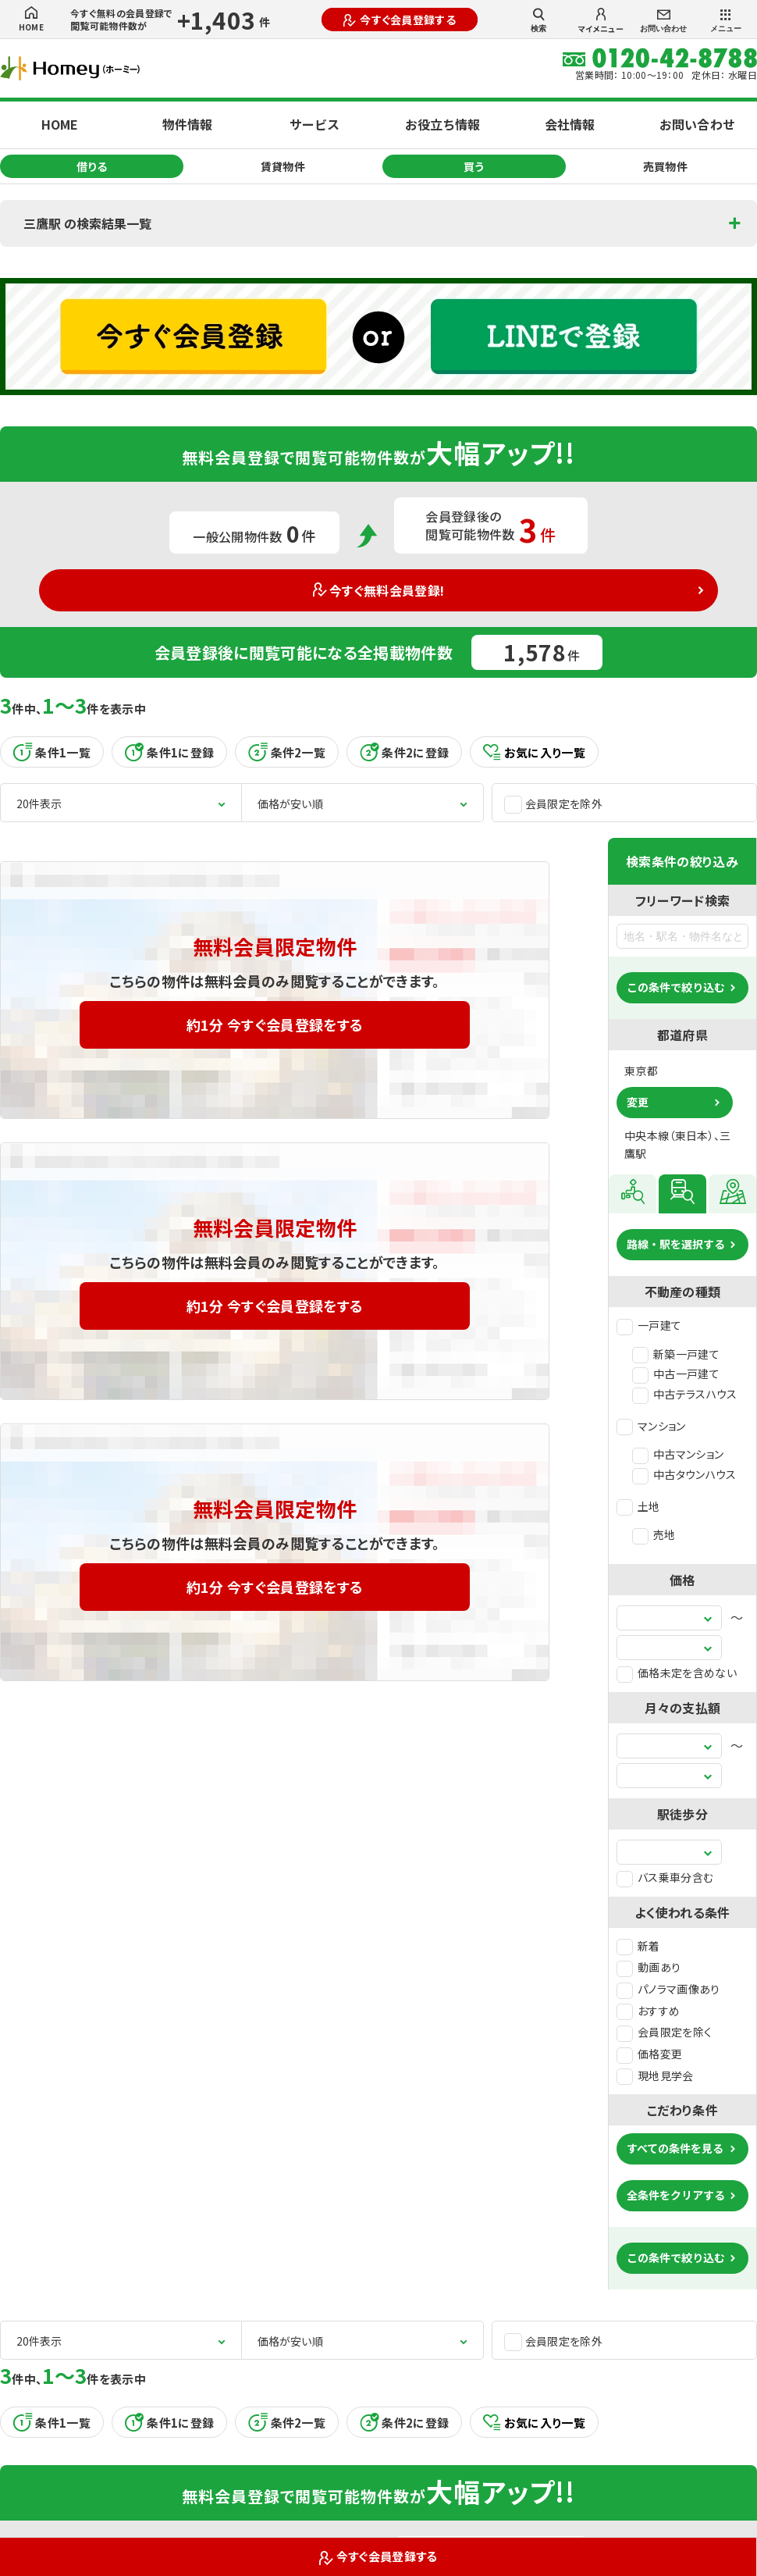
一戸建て (649, 1325)
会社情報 (570, 124)
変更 (638, 1102)
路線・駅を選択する (676, 1244)
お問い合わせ (663, 21)
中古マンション (677, 1454)
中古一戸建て (676, 1373)
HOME (31, 19)
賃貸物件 (283, 166)
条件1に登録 (169, 752)
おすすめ (648, 2010)
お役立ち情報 (442, 124)
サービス (314, 124)
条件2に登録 (404, 752)
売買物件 (665, 166)
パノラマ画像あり (668, 1989)
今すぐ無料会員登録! (379, 590)
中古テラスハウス (684, 1394)
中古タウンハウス (684, 1474)
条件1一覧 (52, 752)
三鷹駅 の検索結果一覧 (87, 223)
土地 (638, 1506)
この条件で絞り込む (676, 987)
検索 (538, 20)
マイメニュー (601, 21)
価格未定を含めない (677, 1672)
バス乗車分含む (665, 1877)
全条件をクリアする (676, 2195)
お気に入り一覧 (534, 752)
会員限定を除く (664, 2032)
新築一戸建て (676, 1354)
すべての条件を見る (675, 2148)
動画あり (649, 1967)
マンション (651, 1426)
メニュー (726, 21)
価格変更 (649, 2053)
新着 (638, 1946)
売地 (654, 1534)
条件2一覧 (286, 752)
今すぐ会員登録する (399, 19)
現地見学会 (655, 2075)
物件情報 (187, 124)
